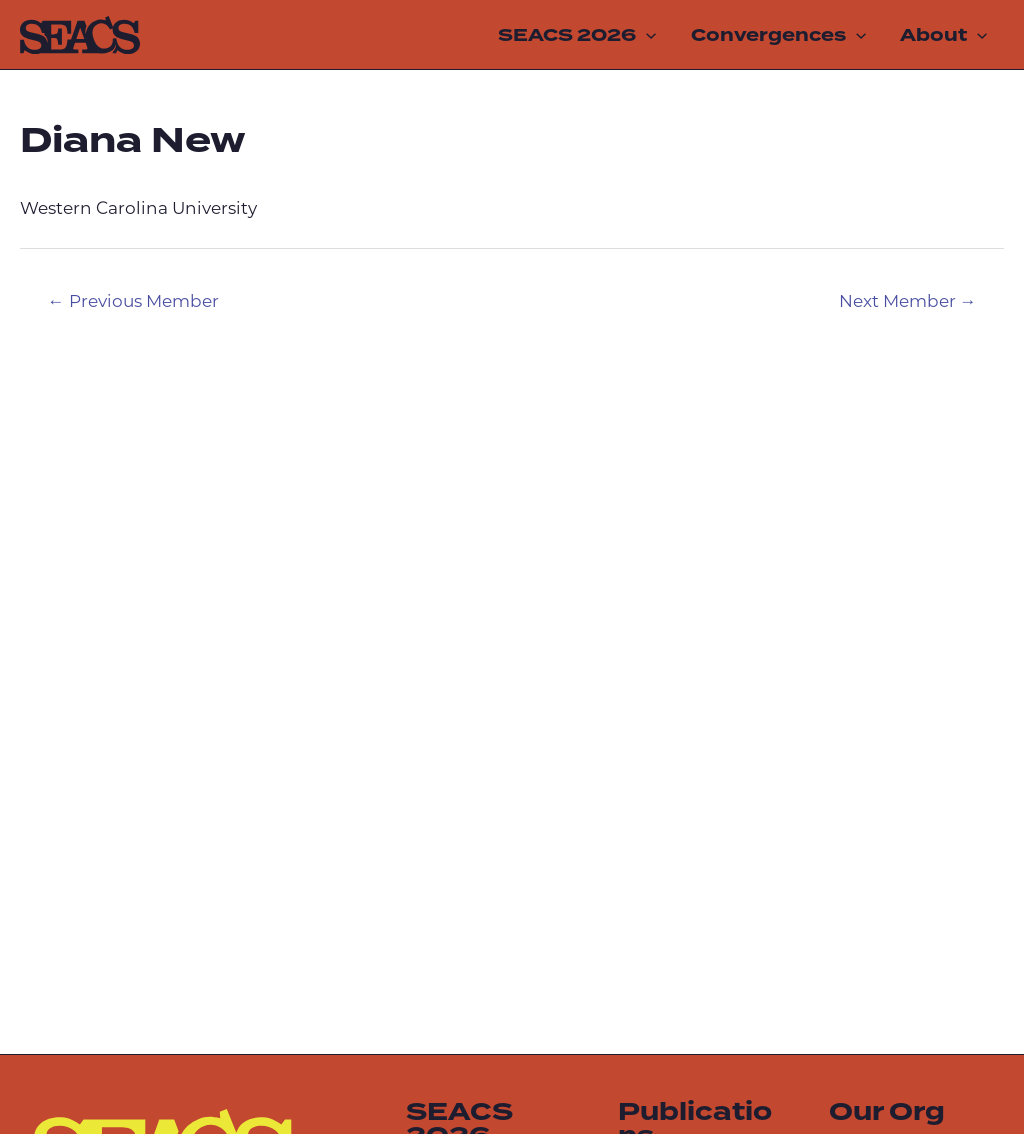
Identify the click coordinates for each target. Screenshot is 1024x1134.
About (943, 35)
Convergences (778, 35)
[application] (646, 35)
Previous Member (133, 302)
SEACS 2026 (577, 35)
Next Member (908, 302)
